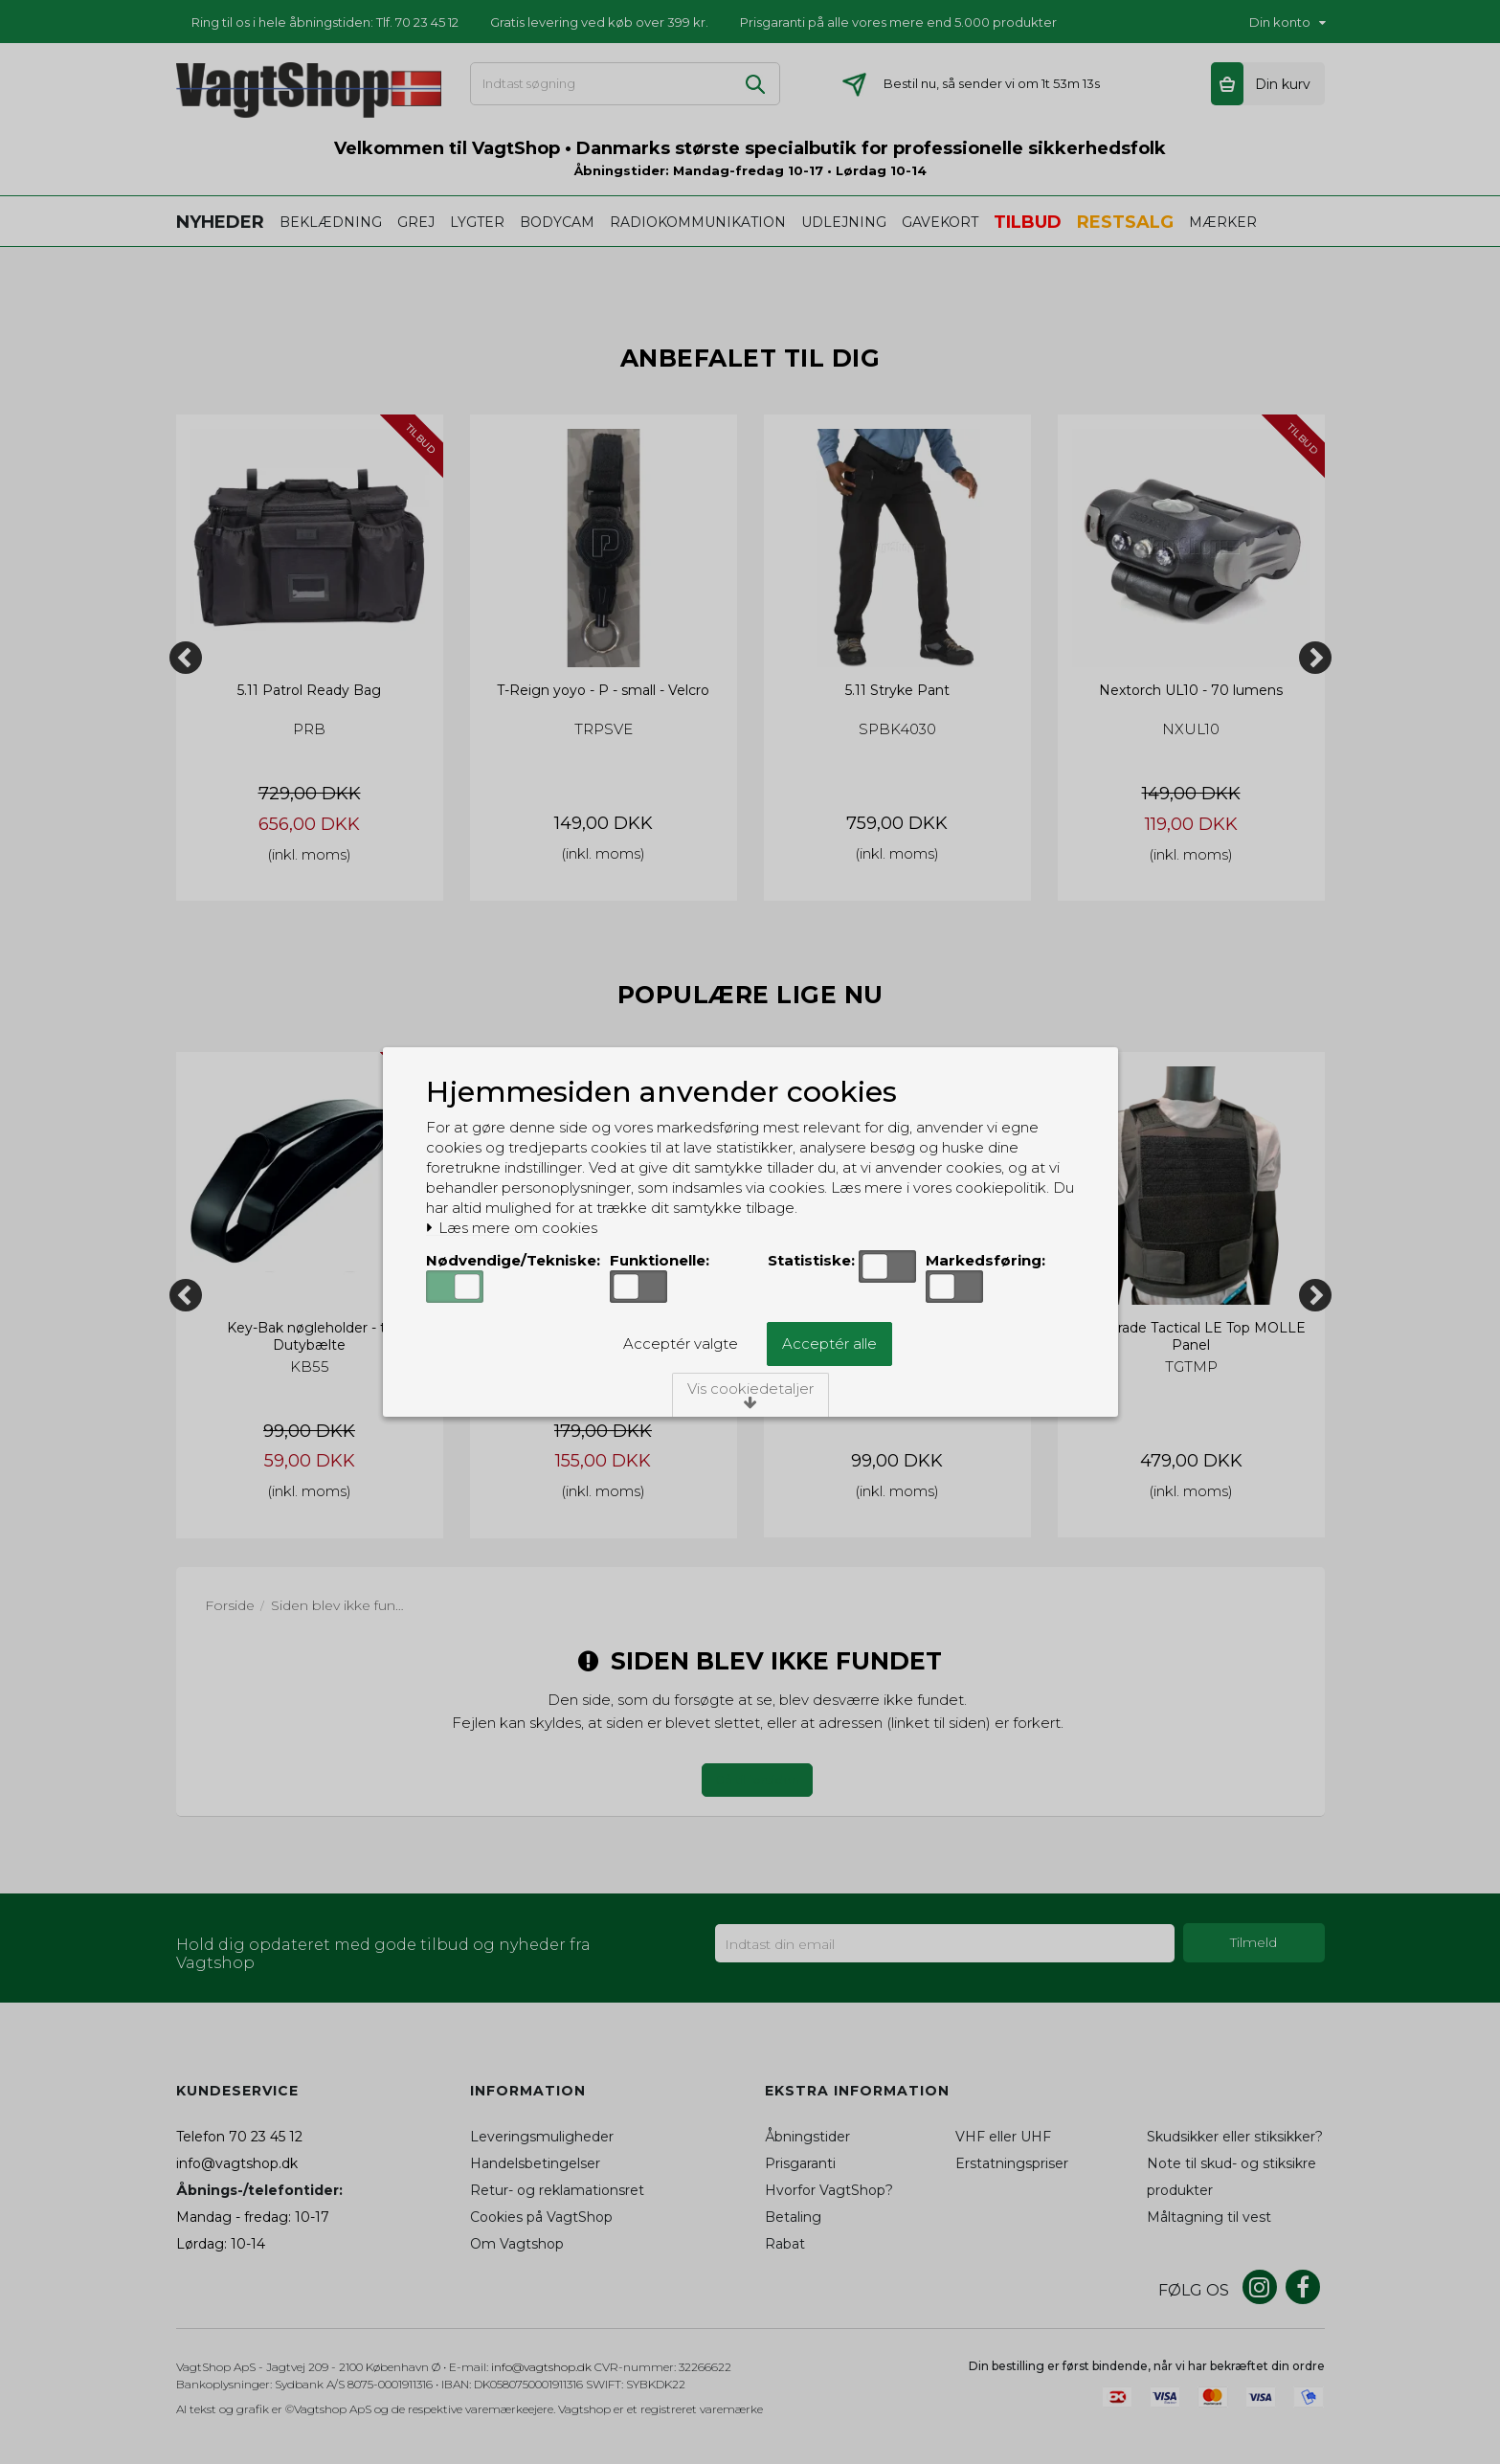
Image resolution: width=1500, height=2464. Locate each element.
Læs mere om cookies (511, 1228)
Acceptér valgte (680, 1343)
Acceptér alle (829, 1343)
